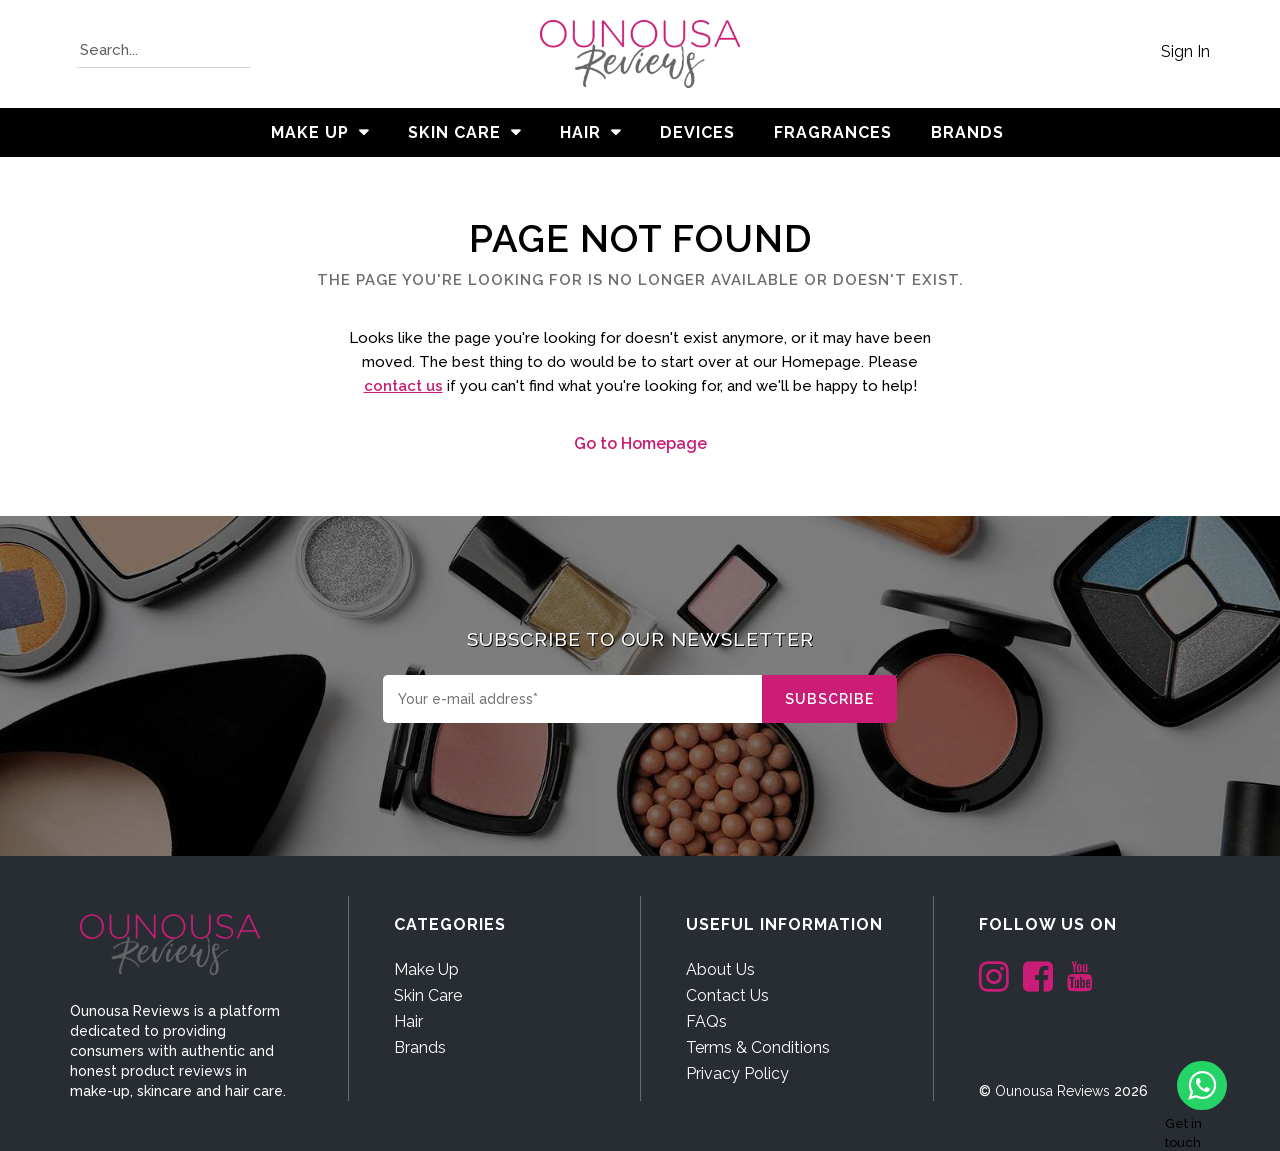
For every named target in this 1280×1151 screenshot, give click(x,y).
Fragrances (833, 132)
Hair (580, 132)
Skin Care (454, 132)
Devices (697, 132)
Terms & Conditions (758, 1047)
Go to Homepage (640, 443)
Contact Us (727, 995)
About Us (720, 969)
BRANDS (967, 132)
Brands (420, 1047)
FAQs (706, 1021)
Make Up (310, 132)
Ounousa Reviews (1052, 1091)
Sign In (1185, 51)
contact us (403, 386)
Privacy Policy (737, 1073)
